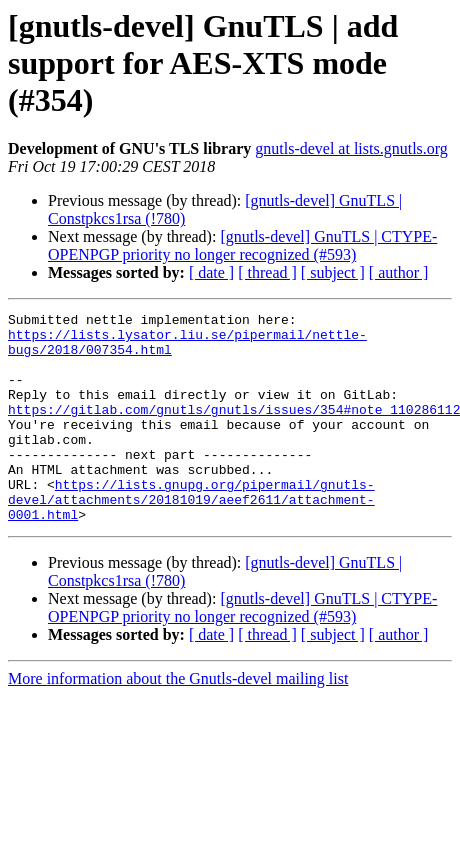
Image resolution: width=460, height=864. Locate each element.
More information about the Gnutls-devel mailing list (178, 720)
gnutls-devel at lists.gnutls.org (351, 148)
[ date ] (211, 272)
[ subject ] (333, 272)
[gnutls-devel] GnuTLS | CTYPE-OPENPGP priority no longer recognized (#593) (242, 245)
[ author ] (399, 272)
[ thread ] (267, 272)
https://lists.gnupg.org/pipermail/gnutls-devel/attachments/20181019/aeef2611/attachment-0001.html (191, 538)
